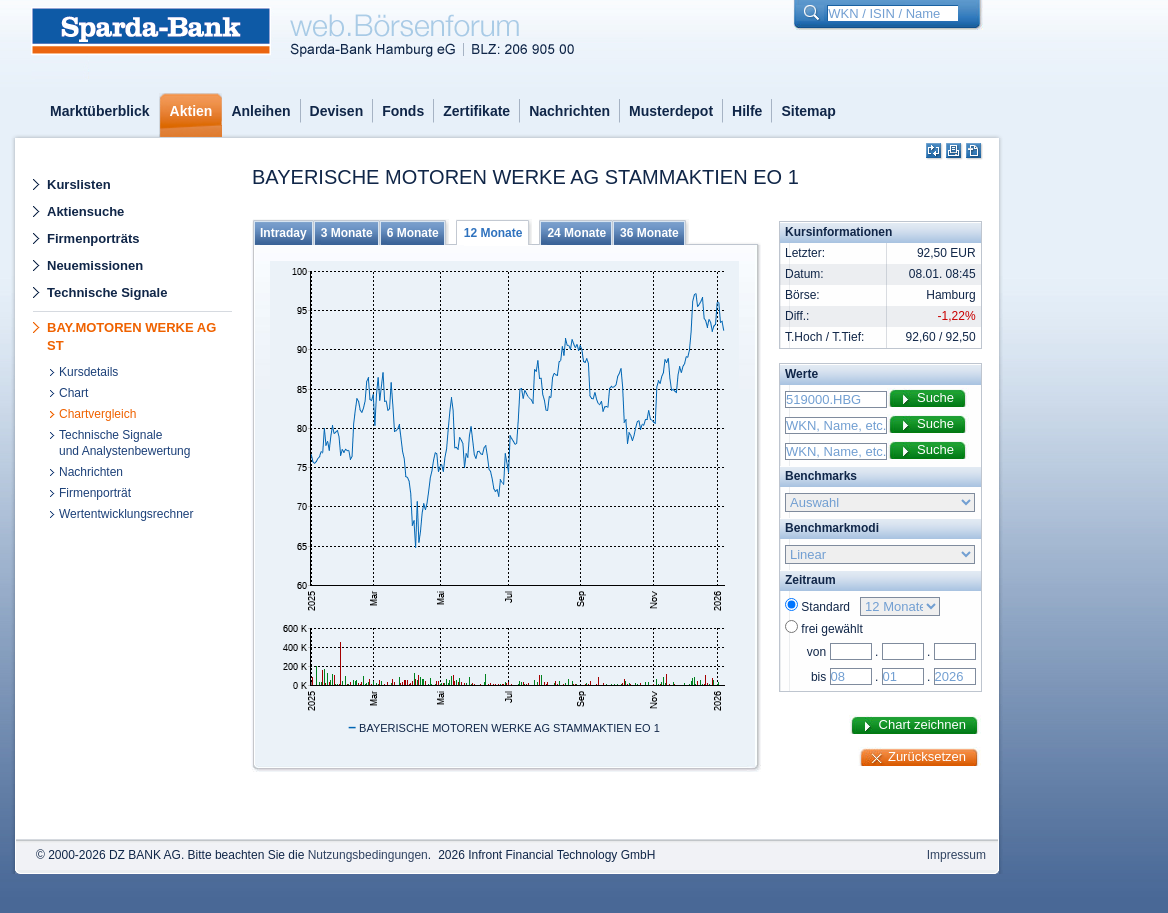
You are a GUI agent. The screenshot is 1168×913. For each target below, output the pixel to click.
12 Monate (493, 233)
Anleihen (260, 111)
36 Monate (649, 233)
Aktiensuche (85, 211)
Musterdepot (671, 111)
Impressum (956, 855)
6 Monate (413, 233)
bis (818, 677)
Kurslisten (79, 184)
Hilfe (747, 111)
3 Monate (347, 233)
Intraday (283, 233)
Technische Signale (107, 292)
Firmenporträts (93, 238)
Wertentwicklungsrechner (126, 514)
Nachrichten (569, 111)
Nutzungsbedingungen (368, 855)
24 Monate (576, 233)
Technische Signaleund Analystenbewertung (124, 443)
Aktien (191, 111)
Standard (828, 607)
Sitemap (808, 111)
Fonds (403, 111)
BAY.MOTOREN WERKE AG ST (131, 336)
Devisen (337, 111)
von (816, 652)
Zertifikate (476, 111)
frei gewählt (831, 629)
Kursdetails (88, 372)
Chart (73, 393)
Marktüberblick (100, 111)
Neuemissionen (95, 265)
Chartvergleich (97, 414)
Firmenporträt (95, 493)
